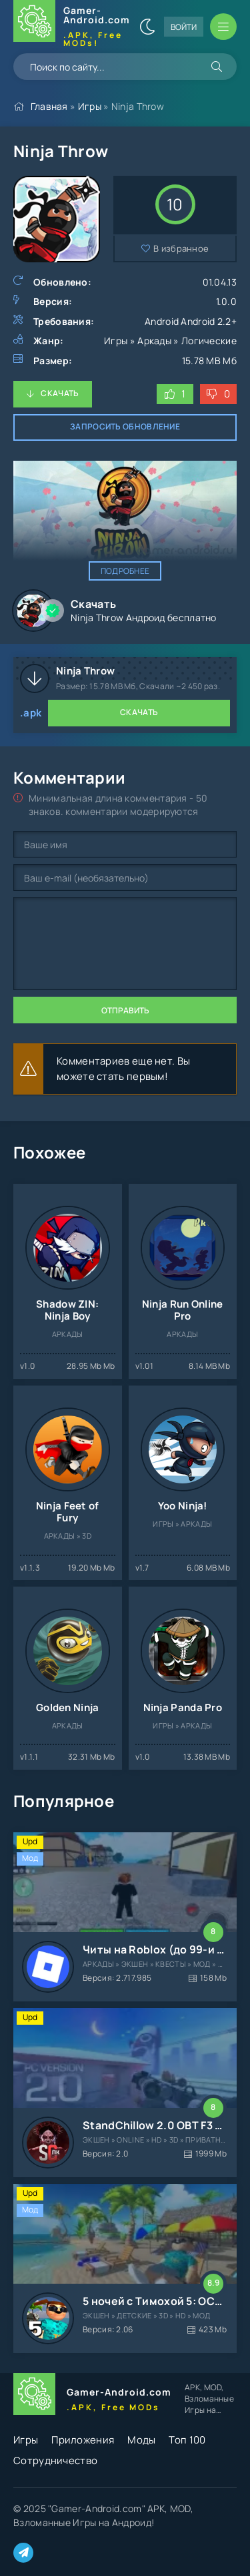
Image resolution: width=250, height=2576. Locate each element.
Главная (49, 106)
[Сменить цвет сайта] (147, 27)
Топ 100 (187, 2440)
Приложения (82, 2440)
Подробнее (125, 571)
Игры (89, 106)
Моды (141, 2440)
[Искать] (217, 66)
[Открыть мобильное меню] (223, 26)
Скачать (60, 393)
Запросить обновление (125, 426)
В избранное (181, 248)
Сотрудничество (55, 2460)
